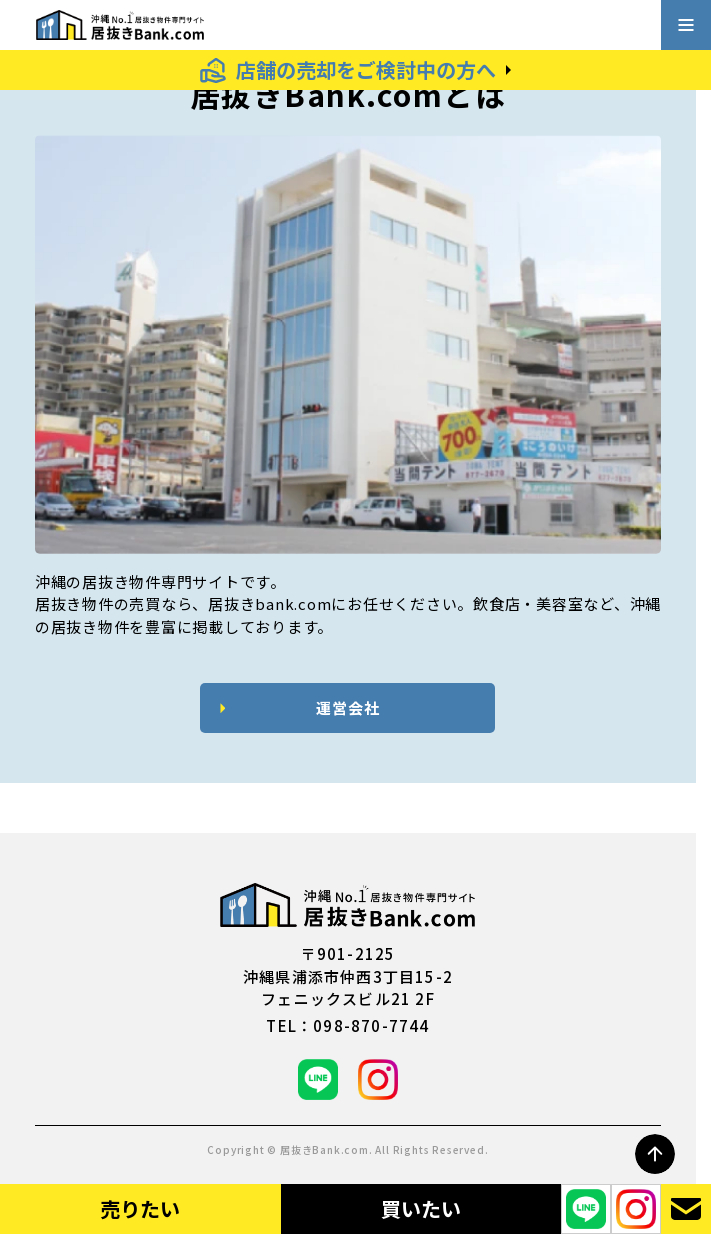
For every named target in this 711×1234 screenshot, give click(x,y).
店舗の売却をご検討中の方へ (366, 69)
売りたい (140, 1208)
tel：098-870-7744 (347, 1025)
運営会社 (347, 707)
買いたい (421, 1208)
